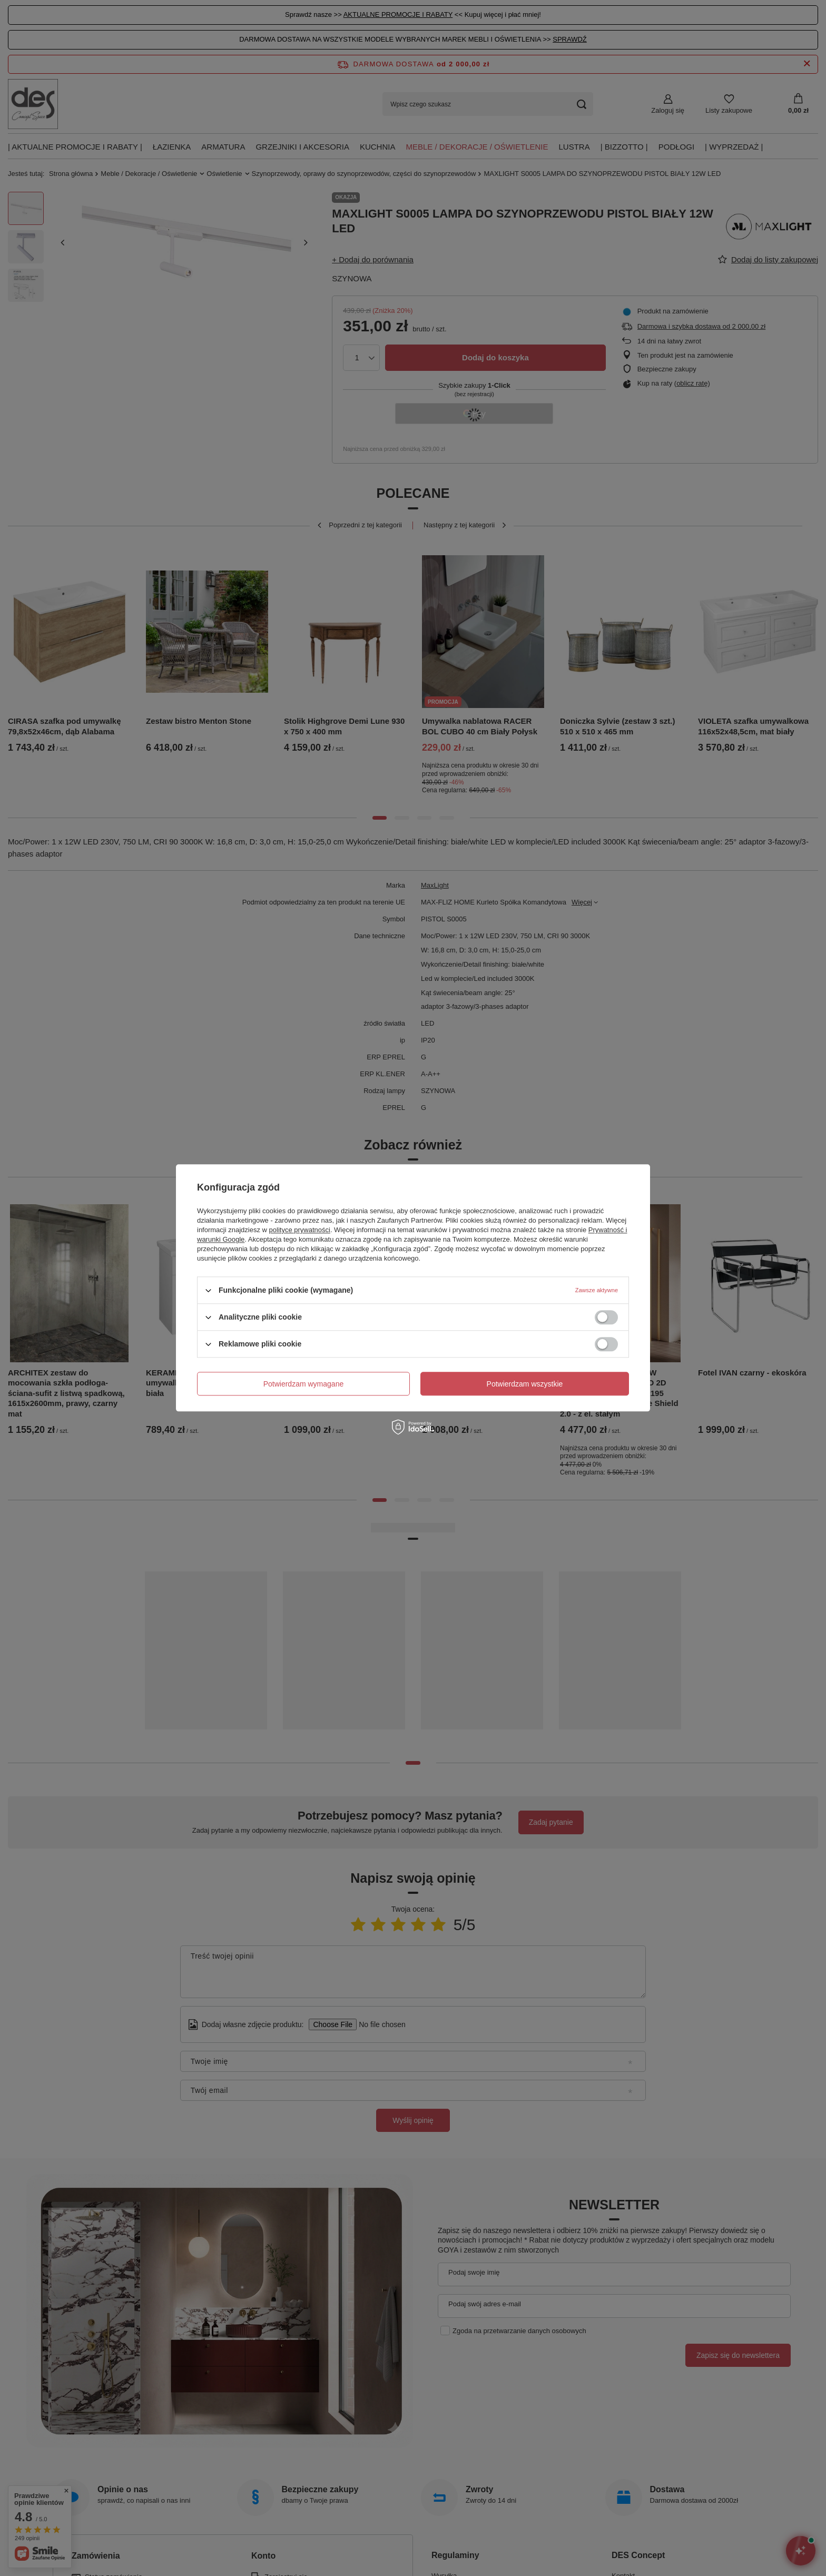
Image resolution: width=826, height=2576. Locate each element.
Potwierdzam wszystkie (525, 1384)
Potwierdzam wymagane (303, 1384)
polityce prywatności (299, 1230)
